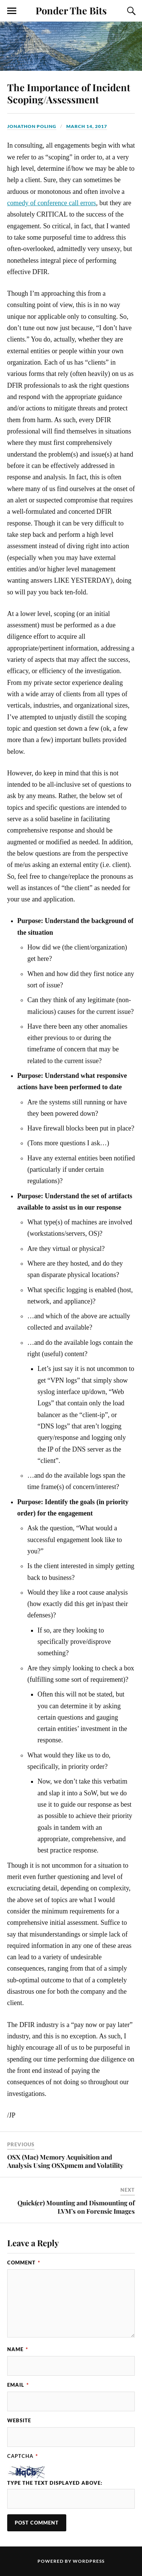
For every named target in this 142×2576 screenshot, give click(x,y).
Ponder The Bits (71, 10)
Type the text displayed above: (55, 2483)
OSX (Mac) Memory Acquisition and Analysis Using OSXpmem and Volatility (65, 2161)
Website (19, 2420)
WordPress (89, 2561)
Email (18, 2385)
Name (17, 2349)
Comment (23, 2262)
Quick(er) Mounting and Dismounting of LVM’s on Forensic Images (76, 2207)
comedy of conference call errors (51, 203)
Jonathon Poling (31, 126)
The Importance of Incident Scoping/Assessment (68, 93)
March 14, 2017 (86, 126)
